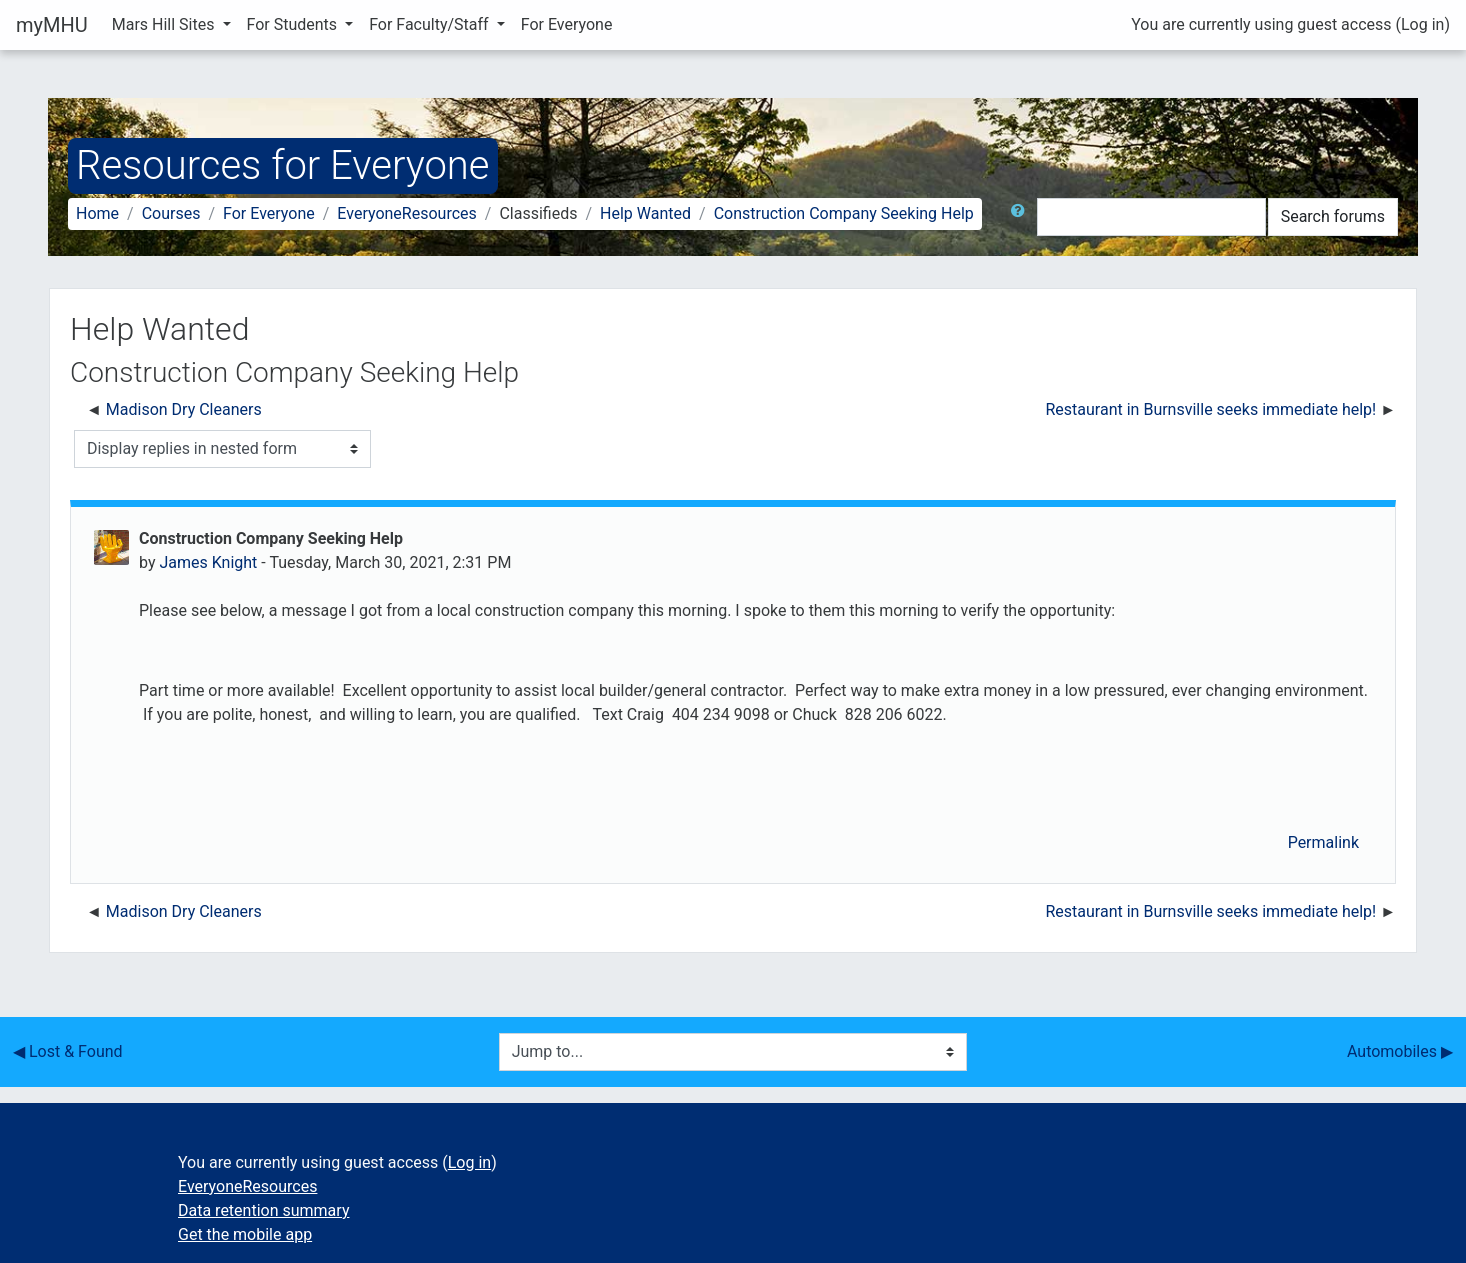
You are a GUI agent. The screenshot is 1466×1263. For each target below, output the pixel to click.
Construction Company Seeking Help (844, 213)
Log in (1422, 24)
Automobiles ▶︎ (1400, 1051)
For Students (294, 24)
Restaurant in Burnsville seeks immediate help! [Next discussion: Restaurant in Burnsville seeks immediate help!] (1211, 409)
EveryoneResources (406, 213)
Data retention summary (263, 1210)
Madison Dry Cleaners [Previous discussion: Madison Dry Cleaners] (184, 409)
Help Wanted (645, 213)
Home (97, 213)
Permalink (1323, 842)
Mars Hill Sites (165, 24)
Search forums (1333, 216)
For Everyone (567, 24)
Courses (171, 213)
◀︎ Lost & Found (68, 1051)
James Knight (208, 562)
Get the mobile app (245, 1234)
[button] (1022, 217)
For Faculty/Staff (431, 24)
